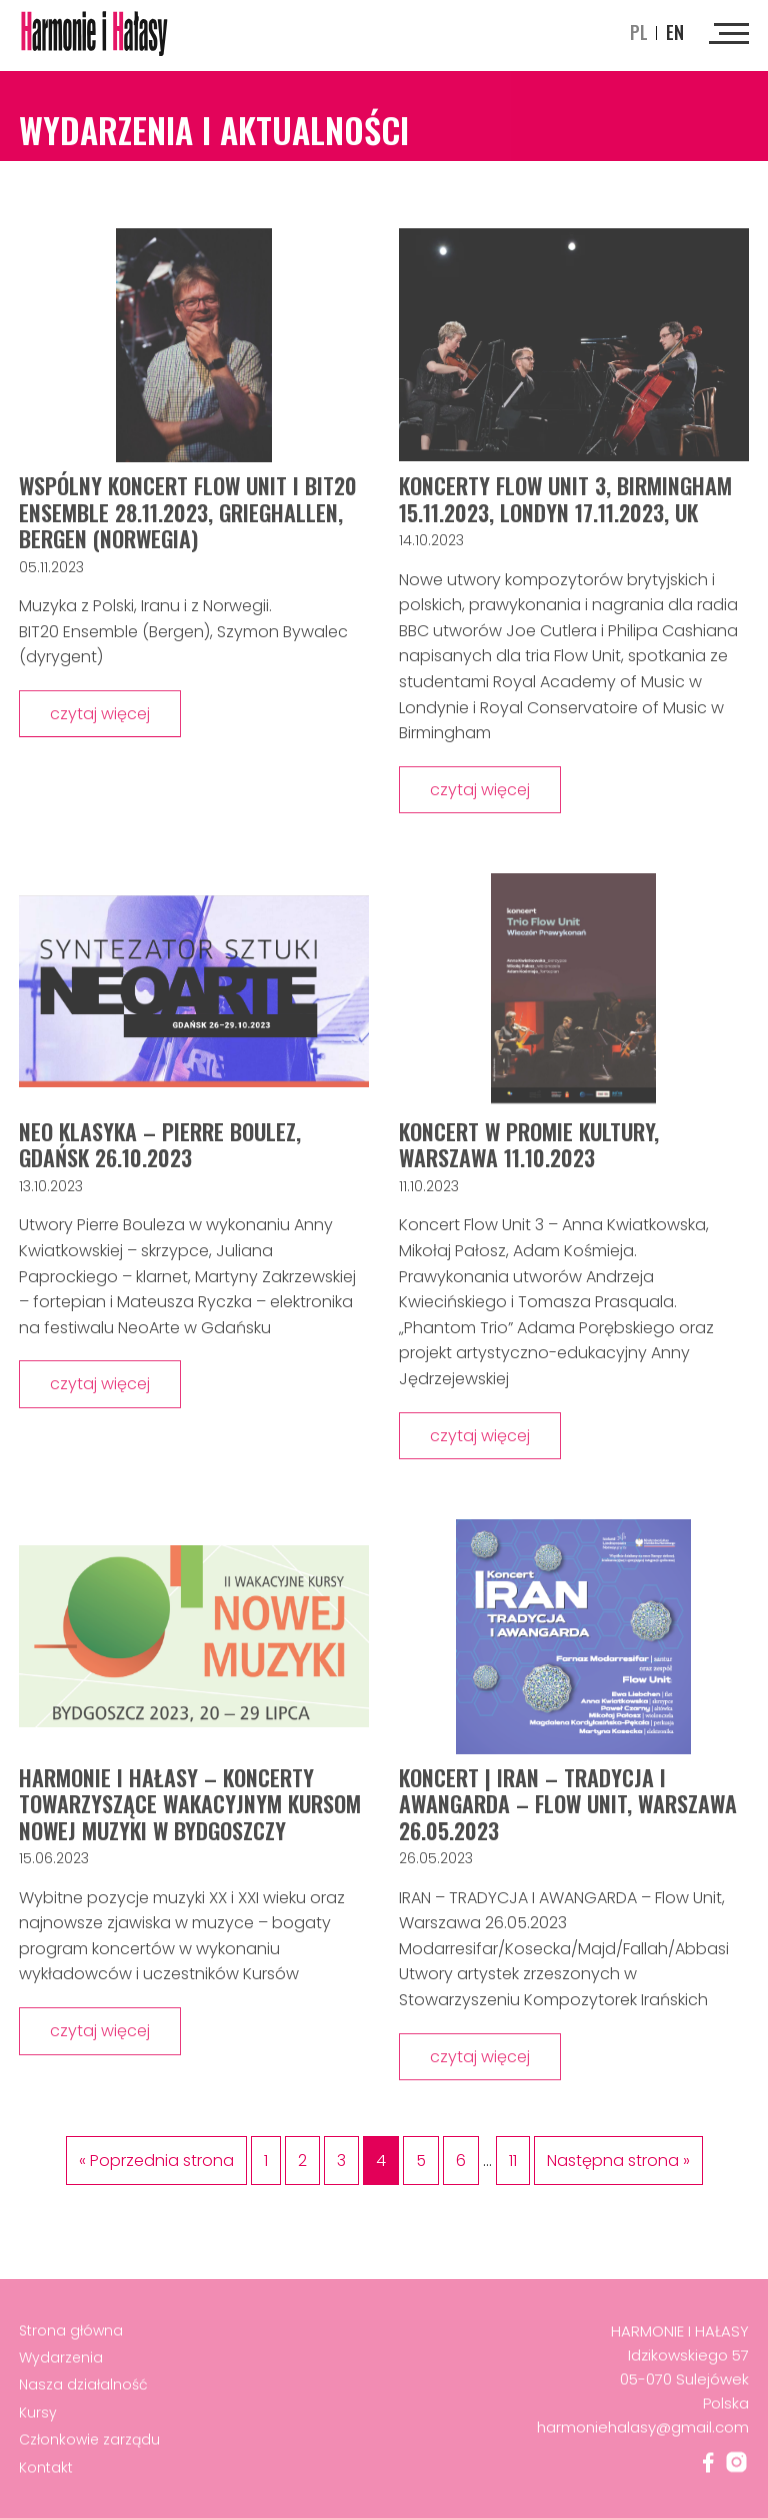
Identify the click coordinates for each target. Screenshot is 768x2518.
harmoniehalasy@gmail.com (643, 2430)
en (675, 32)
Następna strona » (618, 2160)
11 (513, 2160)
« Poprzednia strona (156, 2160)
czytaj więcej (100, 716)
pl (639, 32)
